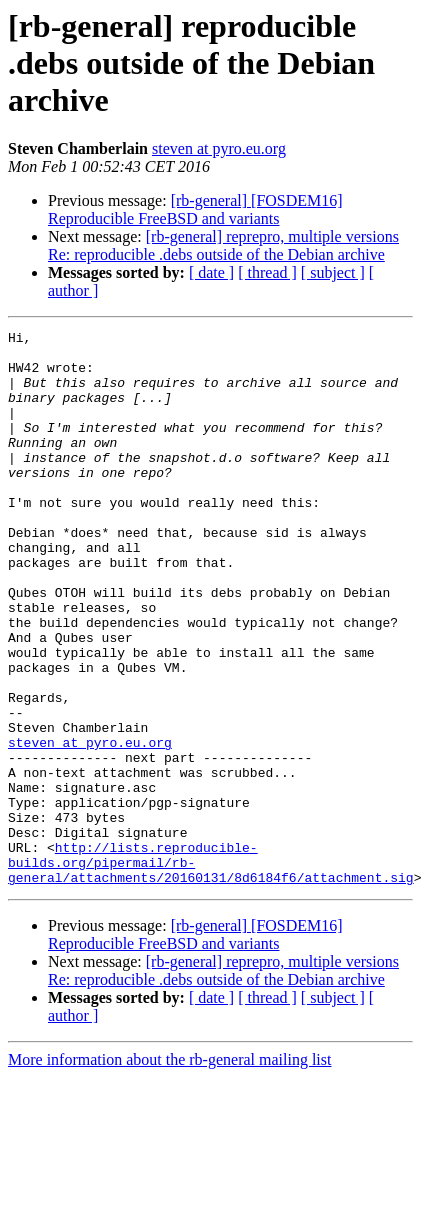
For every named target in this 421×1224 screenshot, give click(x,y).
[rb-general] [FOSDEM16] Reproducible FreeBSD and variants (195, 209)
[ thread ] (267, 272)
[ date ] (211, 272)
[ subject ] (333, 272)
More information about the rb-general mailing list (169, 1170)
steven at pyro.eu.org (219, 148)
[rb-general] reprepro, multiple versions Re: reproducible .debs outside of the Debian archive (223, 245)
